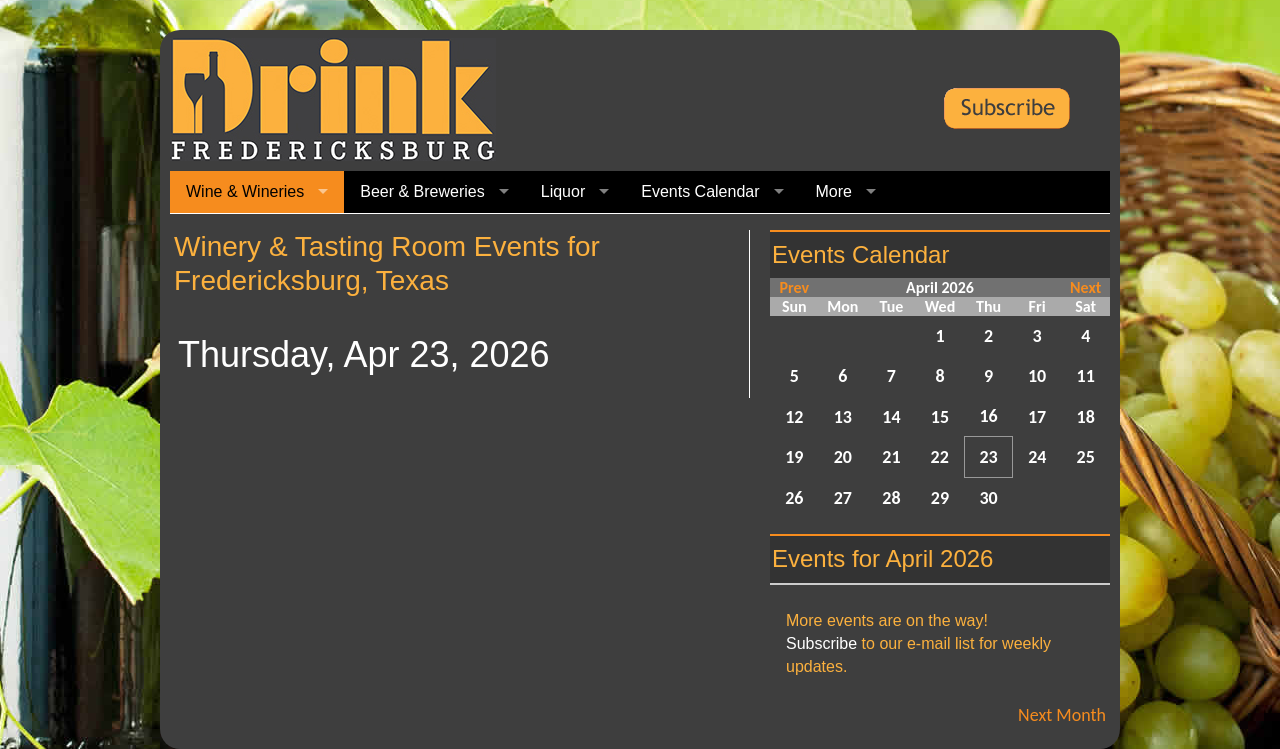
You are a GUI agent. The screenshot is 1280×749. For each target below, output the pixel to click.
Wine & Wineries (245, 191)
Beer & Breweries (422, 191)
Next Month (1062, 715)
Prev (794, 287)
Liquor (563, 191)
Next (1085, 287)
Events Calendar (700, 191)
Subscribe (821, 643)
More (834, 191)
